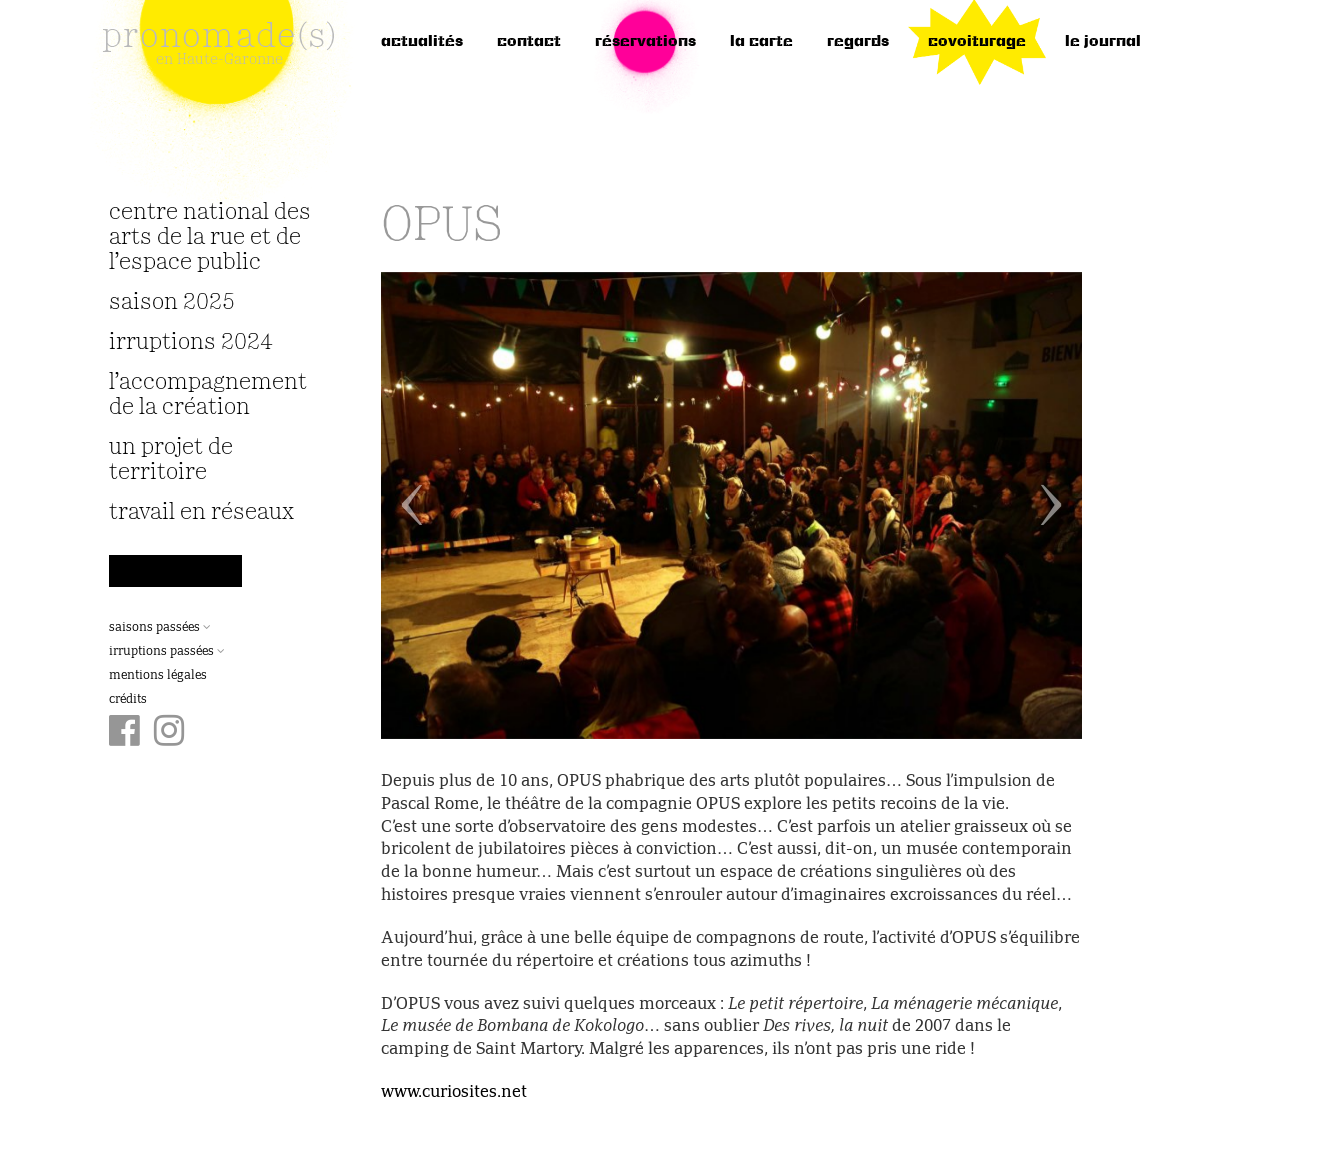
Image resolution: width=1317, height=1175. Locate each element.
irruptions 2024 (191, 342)
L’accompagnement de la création (208, 395)
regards (858, 42)
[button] (433, 505)
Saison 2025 (172, 302)
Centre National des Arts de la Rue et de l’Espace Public (210, 237)
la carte (761, 42)
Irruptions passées (167, 652)
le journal (1103, 42)
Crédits (128, 700)
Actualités (422, 42)
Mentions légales (158, 676)
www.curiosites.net (454, 1093)
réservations (645, 42)
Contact (529, 42)
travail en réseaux (201, 512)
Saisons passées (160, 628)
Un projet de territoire (171, 460)
